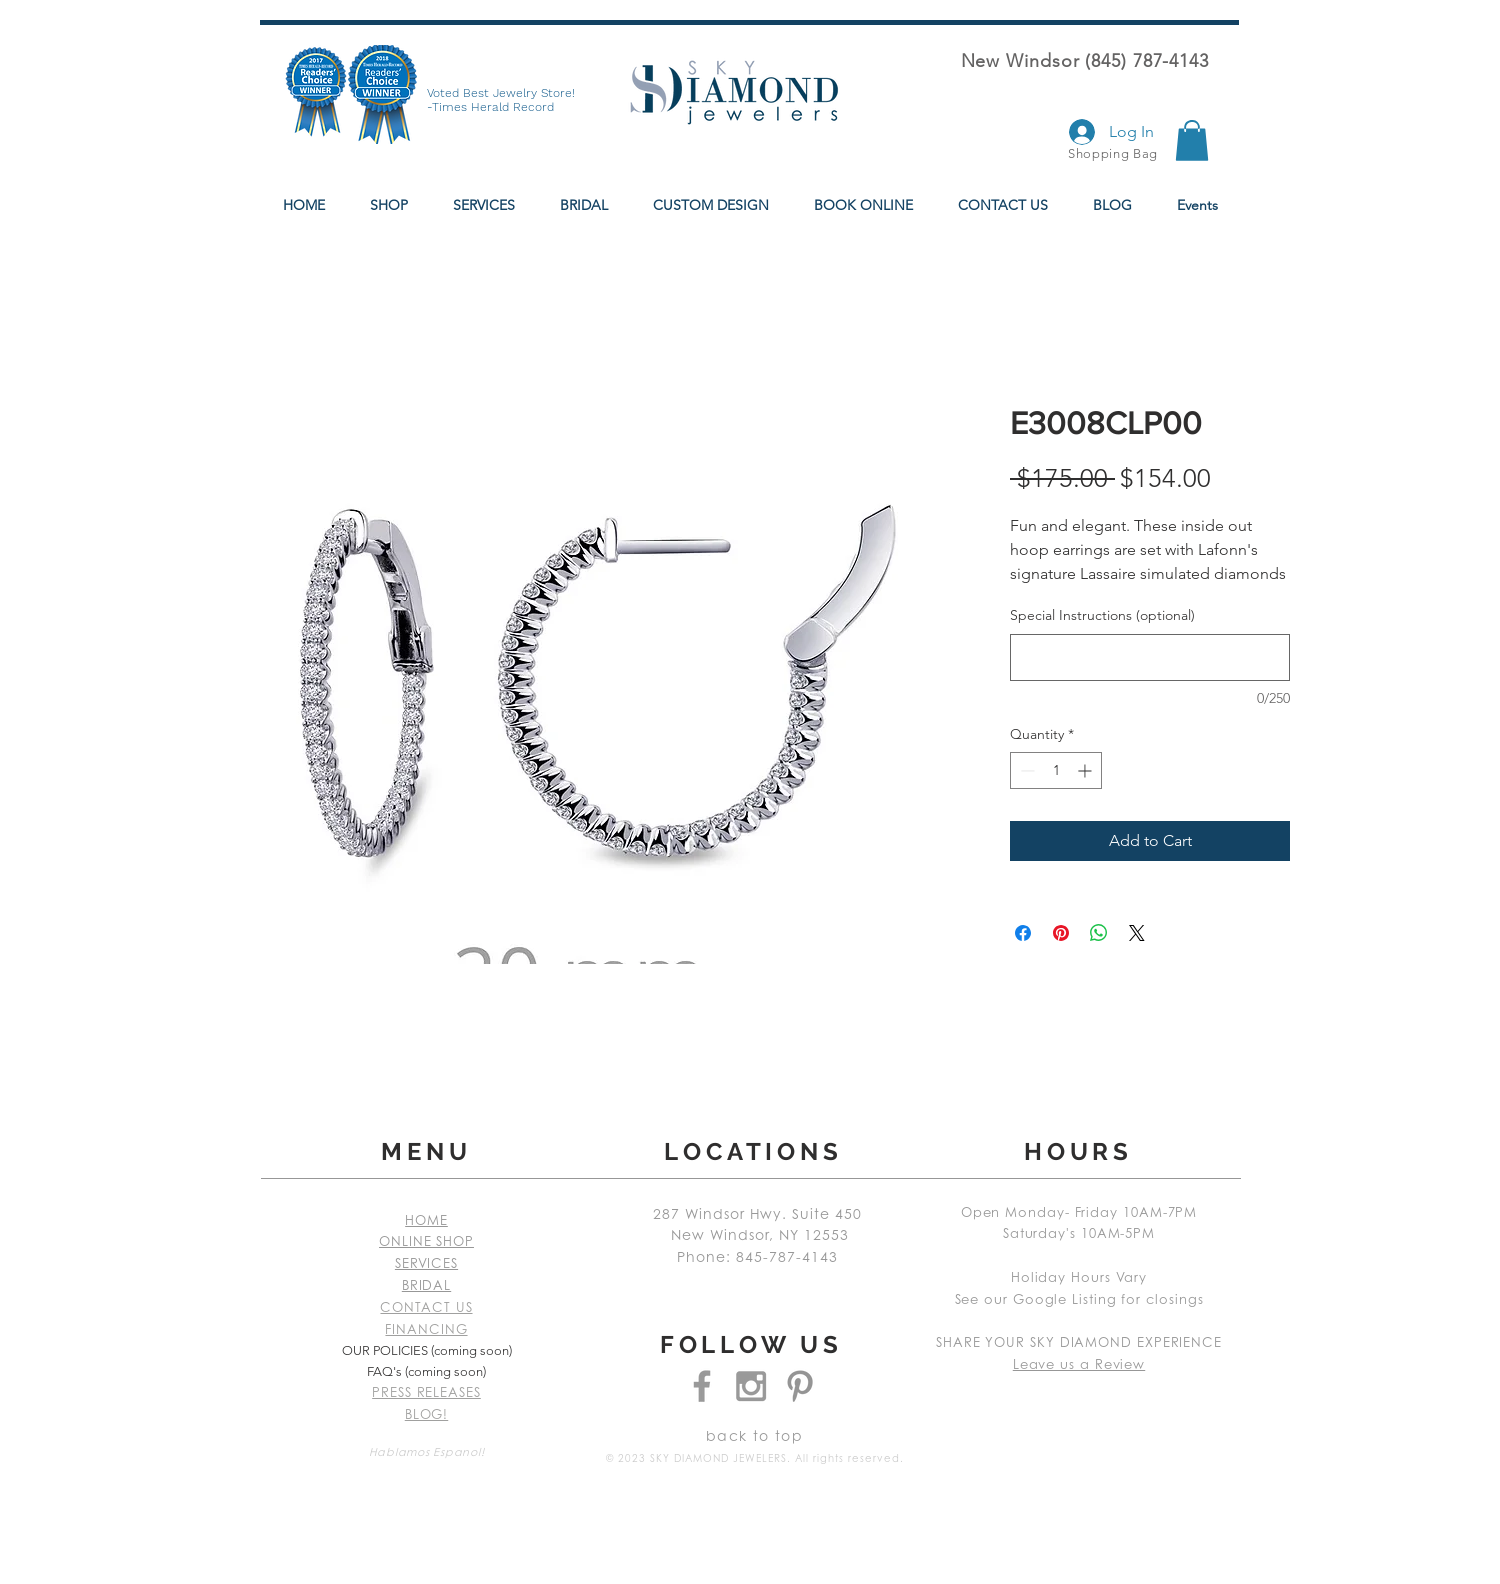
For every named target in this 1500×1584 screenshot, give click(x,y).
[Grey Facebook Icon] (702, 1386)
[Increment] (1086, 770)
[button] (1192, 140)
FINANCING (426, 1330)
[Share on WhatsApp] (1099, 933)
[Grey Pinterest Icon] (800, 1386)
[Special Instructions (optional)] (1150, 657)
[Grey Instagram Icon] (751, 1386)
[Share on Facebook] (1023, 933)
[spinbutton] (1056, 770)
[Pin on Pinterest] (1061, 933)
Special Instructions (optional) (1102, 615)
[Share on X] (1137, 933)
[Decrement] (1025, 770)
